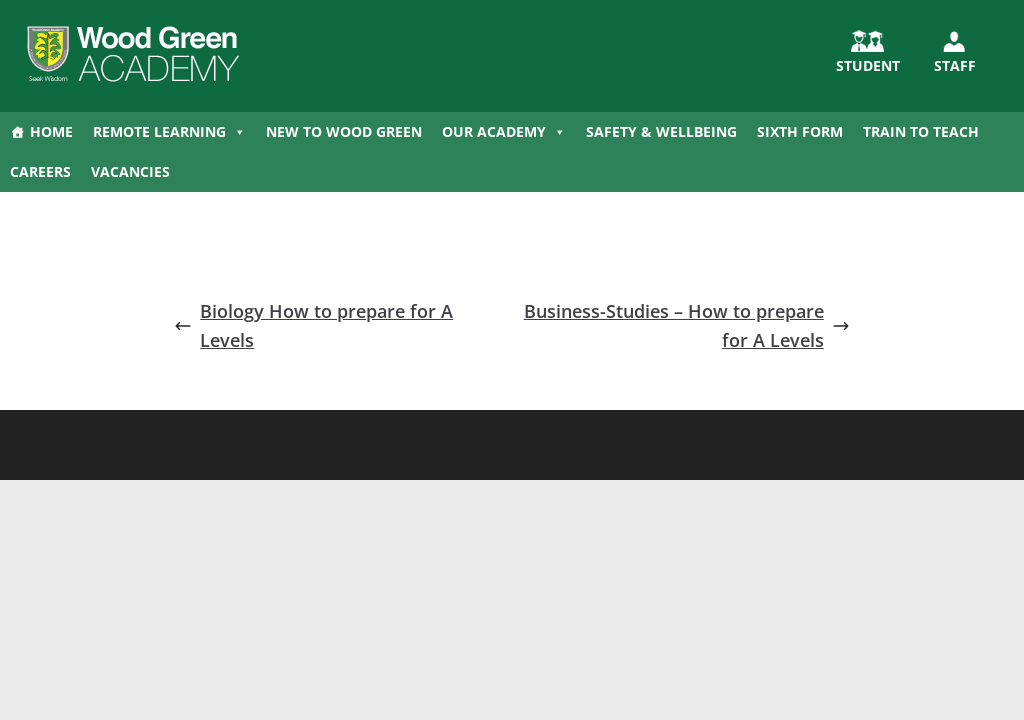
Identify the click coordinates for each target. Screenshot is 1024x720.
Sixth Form (800, 131)
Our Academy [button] (504, 132)
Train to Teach (921, 131)
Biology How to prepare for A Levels (313, 325)
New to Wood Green (344, 131)
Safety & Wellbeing (661, 131)
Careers (40, 171)
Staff (955, 65)
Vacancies (130, 171)
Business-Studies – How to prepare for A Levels (687, 325)
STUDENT (868, 65)
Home (51, 131)
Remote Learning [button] (169, 132)
